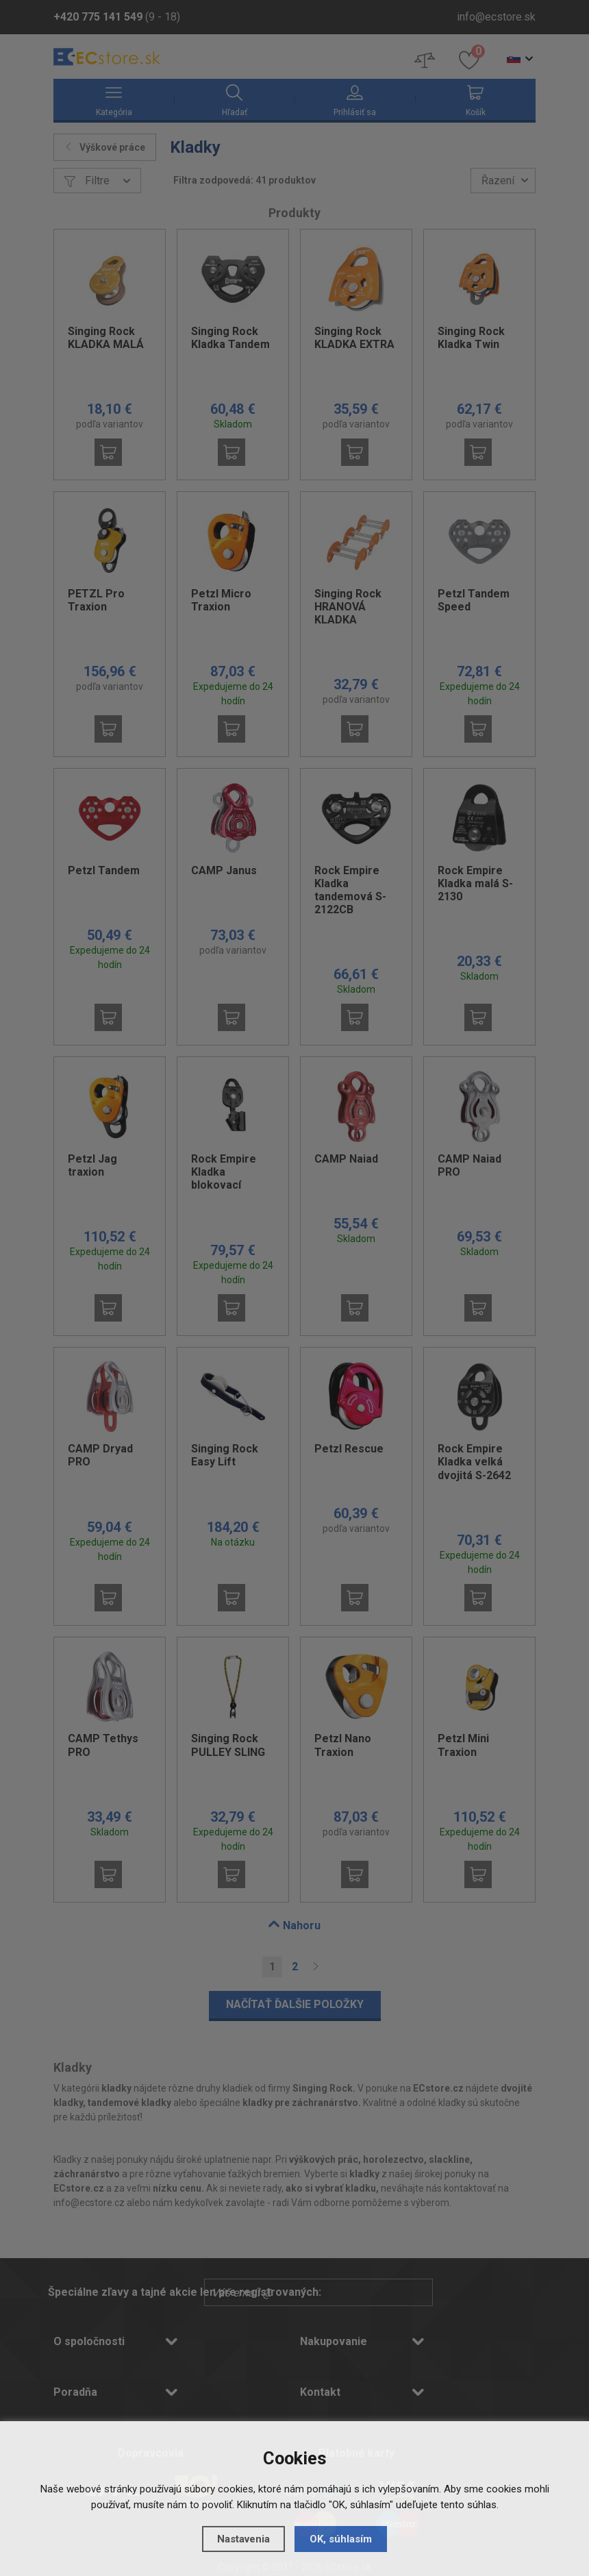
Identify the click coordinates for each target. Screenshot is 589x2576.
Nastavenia (243, 2539)
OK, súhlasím (341, 2539)
